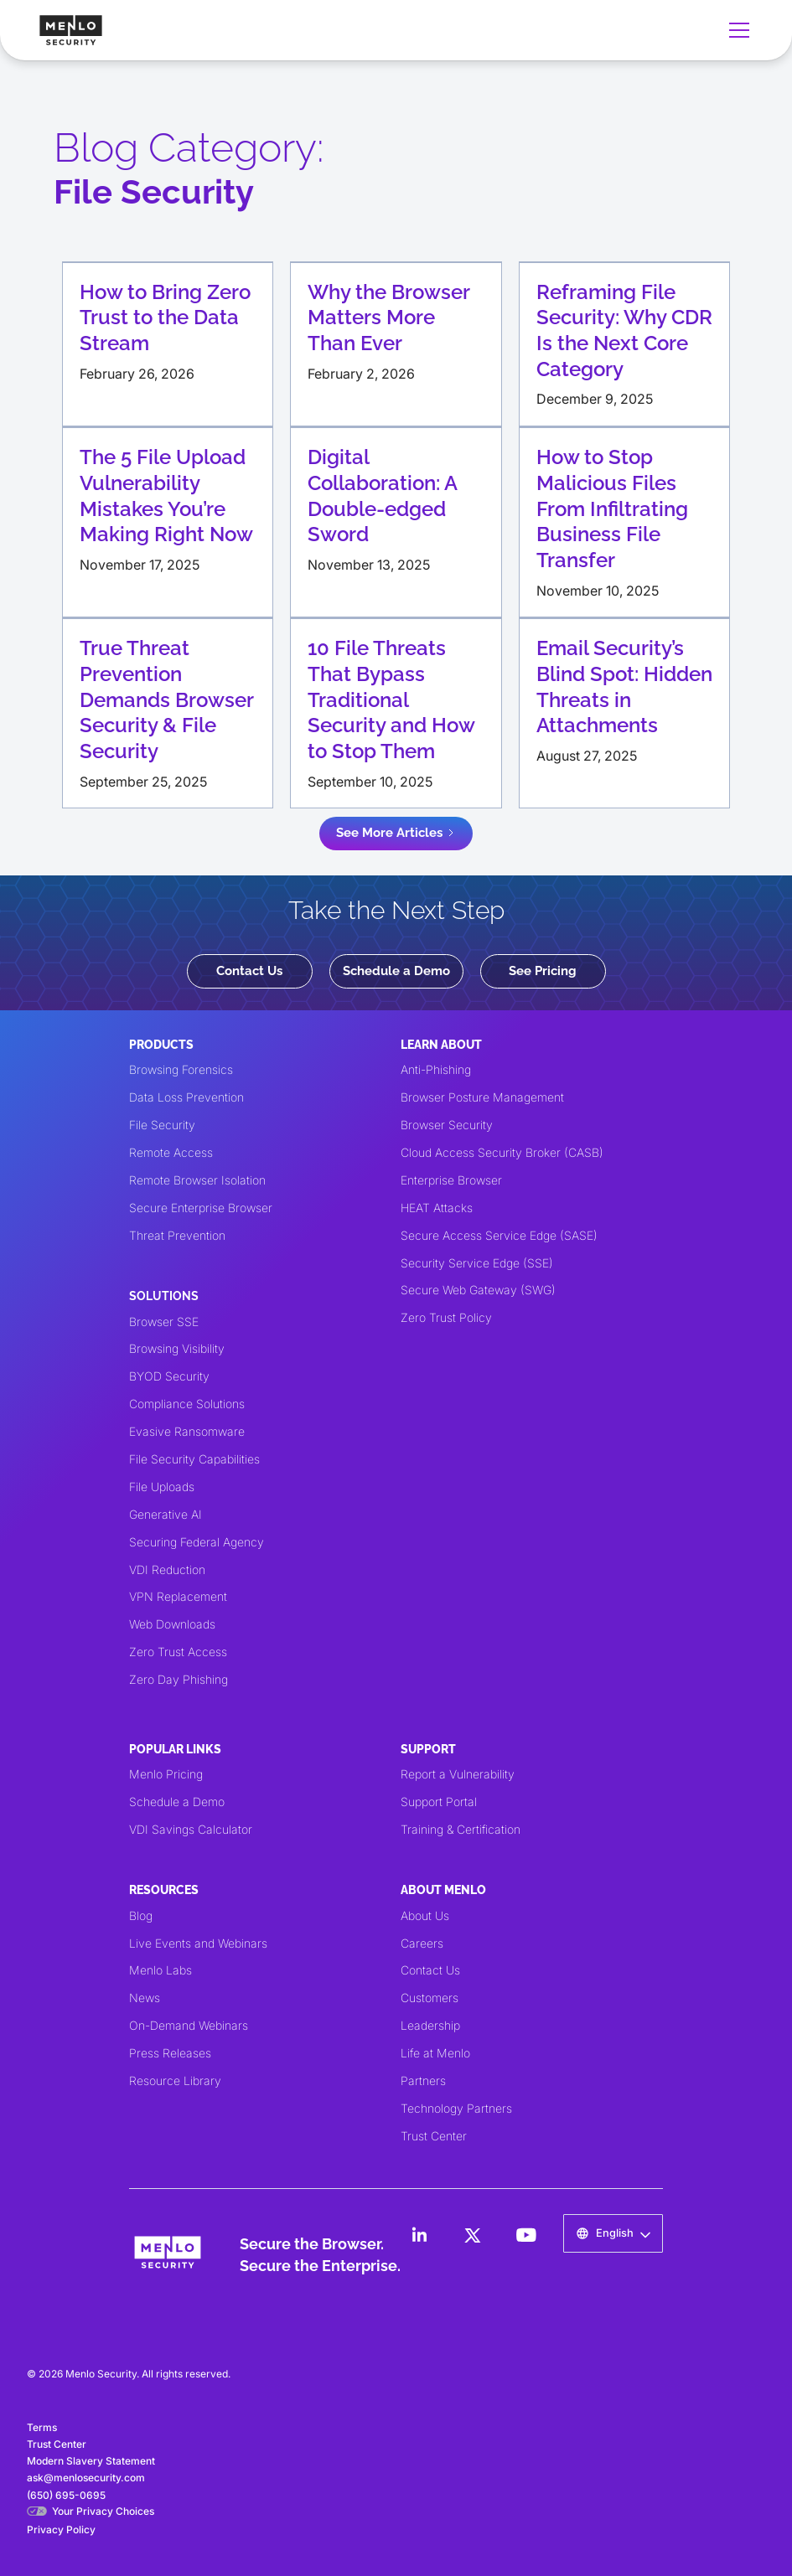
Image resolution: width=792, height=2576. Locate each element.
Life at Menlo (435, 2053)
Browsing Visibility (177, 1348)
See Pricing (543, 970)
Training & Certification (460, 1829)
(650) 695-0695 (66, 2495)
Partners (423, 2080)
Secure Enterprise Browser (200, 1207)
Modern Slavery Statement (91, 2461)
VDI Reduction (167, 1569)
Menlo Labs (160, 1970)
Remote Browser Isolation (197, 1180)
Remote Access (171, 1152)
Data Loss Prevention (186, 1097)
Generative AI (165, 1514)
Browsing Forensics (181, 1069)
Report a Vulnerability (458, 1774)
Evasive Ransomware (187, 1431)
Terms (42, 2427)
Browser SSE (164, 1321)
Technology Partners (456, 2108)
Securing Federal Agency (196, 1542)
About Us (425, 1915)
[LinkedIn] (419, 2235)
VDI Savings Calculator (190, 1829)
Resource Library (175, 2080)
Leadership (430, 2025)
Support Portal (439, 1801)
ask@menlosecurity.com (86, 2477)
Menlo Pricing (166, 1774)
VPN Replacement (178, 1596)
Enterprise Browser (451, 1180)
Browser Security (447, 1125)
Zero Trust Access (178, 1651)
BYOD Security (169, 1376)
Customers (429, 1997)
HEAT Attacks (437, 1207)
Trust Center (434, 2136)
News (144, 1997)
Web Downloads (172, 1624)
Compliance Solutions (187, 1403)
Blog (141, 1915)
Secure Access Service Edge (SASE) (499, 1235)
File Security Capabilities (194, 1459)
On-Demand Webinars (188, 2025)
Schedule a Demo (396, 970)
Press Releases (170, 2053)
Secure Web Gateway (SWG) (478, 1290)
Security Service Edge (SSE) (477, 1263)
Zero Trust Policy (446, 1317)
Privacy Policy (61, 2529)
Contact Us (249, 970)
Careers (422, 1943)
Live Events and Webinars (198, 1943)
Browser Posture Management (482, 1097)
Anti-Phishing (436, 1069)
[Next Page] (396, 833)
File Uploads (161, 1486)
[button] (736, 30)
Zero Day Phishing (178, 1679)
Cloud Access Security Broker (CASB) (502, 1152)
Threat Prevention (177, 1235)
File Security (162, 1125)
